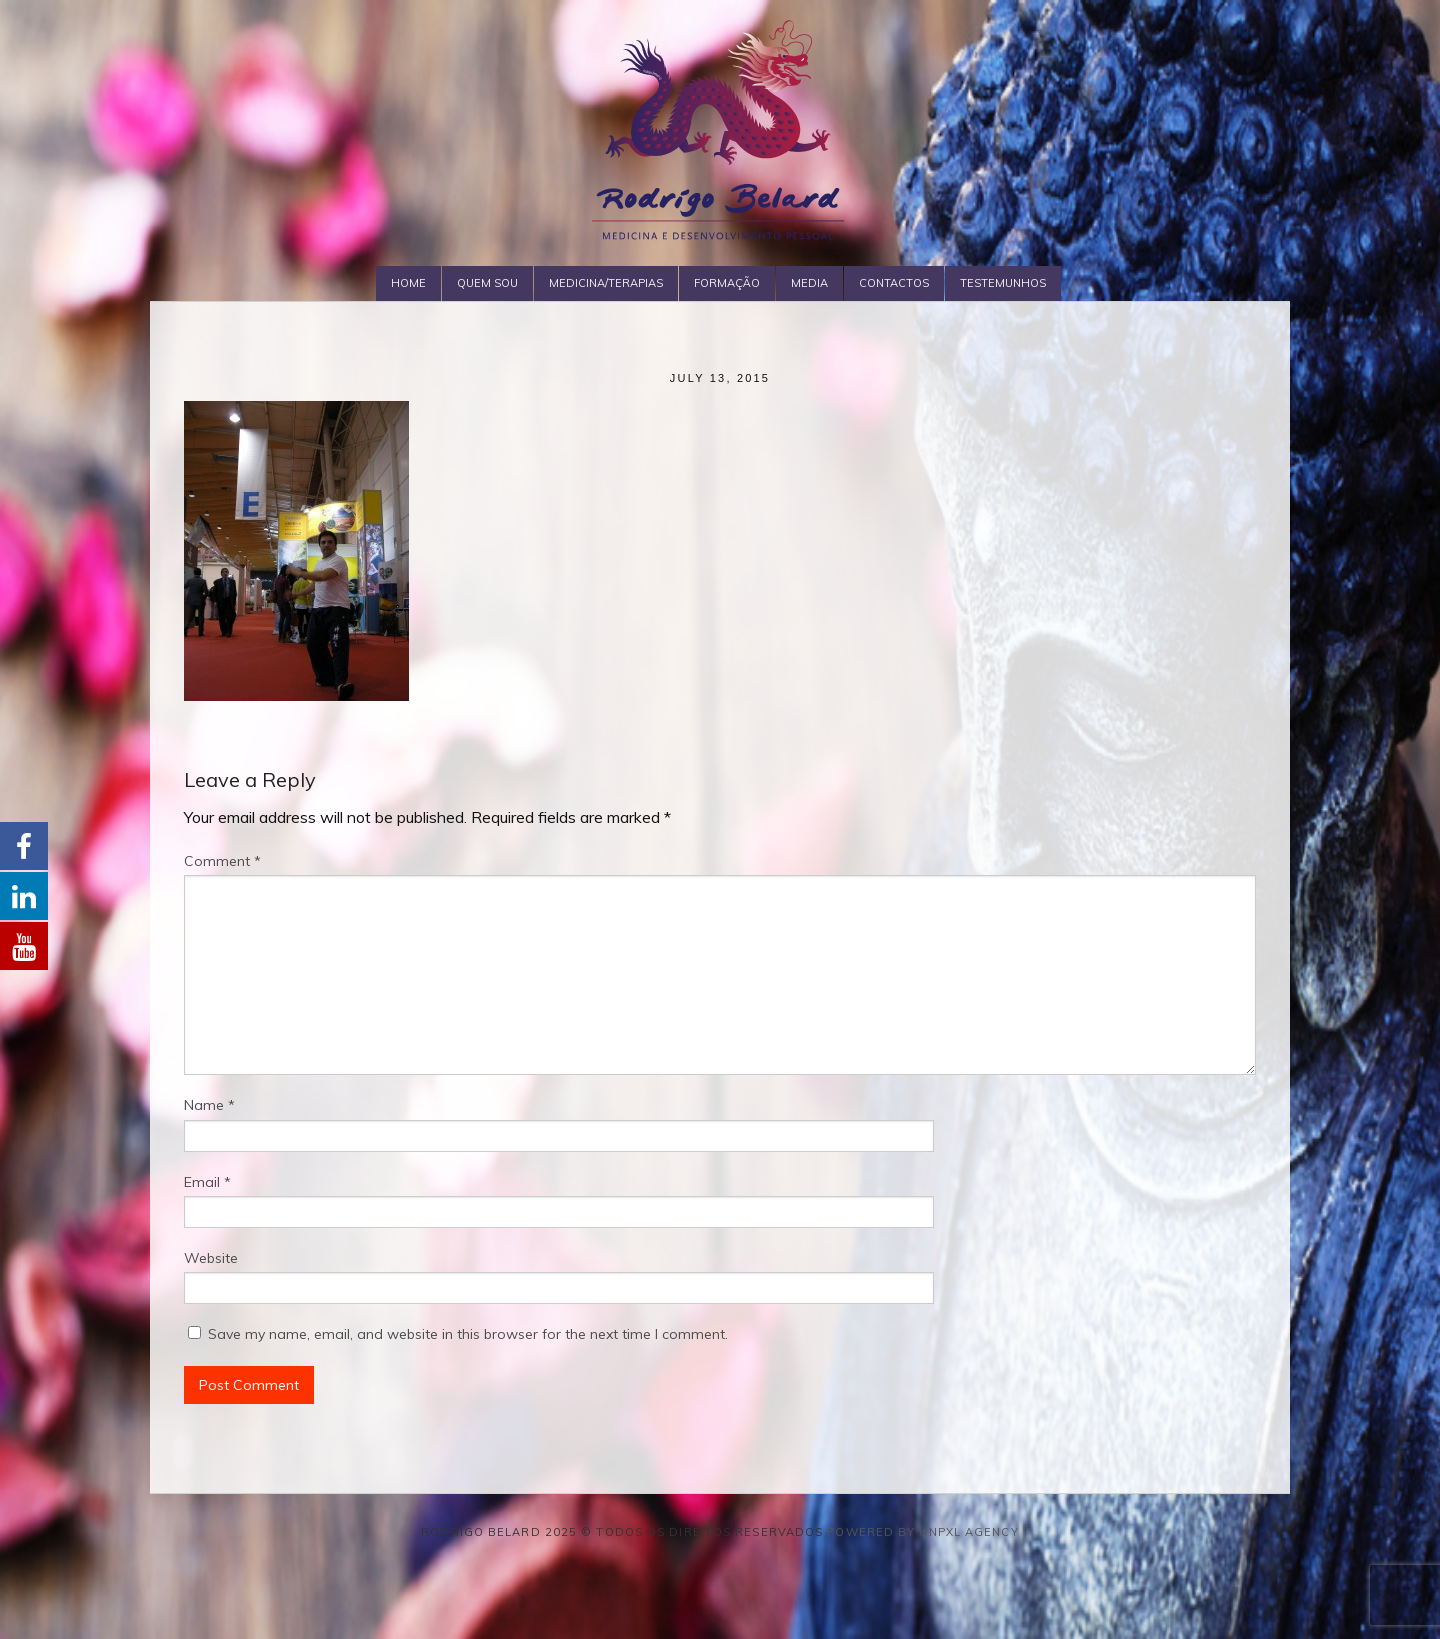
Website (211, 1258)
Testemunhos (1003, 283)
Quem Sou (487, 283)
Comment (222, 861)
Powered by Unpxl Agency (922, 1532)
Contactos (894, 283)
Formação (727, 283)
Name (209, 1105)
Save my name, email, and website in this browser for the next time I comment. (468, 1334)
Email (207, 1182)
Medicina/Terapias (606, 283)
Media (809, 283)
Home (408, 283)
